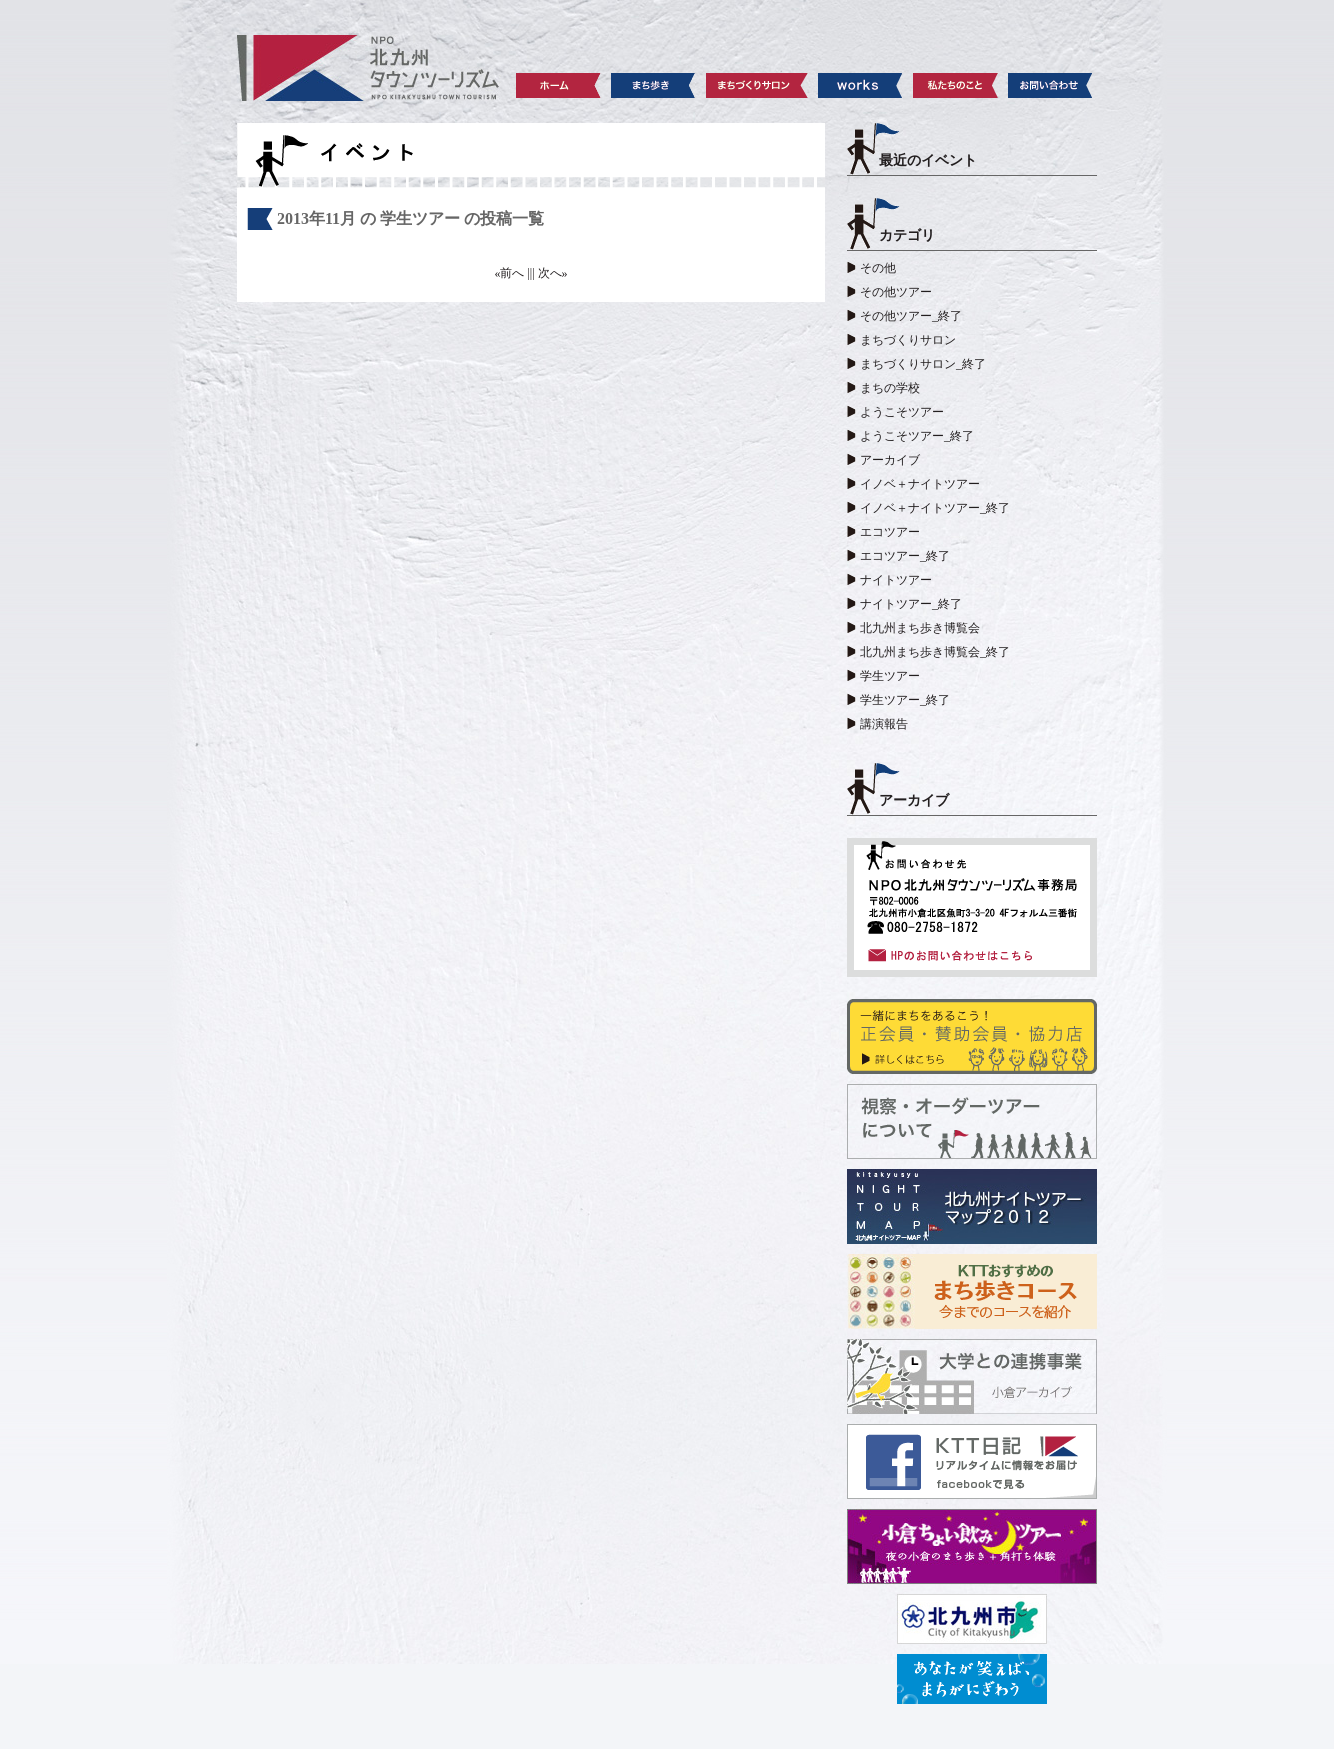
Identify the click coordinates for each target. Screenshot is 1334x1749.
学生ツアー (890, 676)
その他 (878, 268)
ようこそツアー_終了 (917, 436)
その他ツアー (896, 292)
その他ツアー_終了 (911, 316)
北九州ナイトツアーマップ (972, 1206)
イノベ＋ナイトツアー (920, 484)
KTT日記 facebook (972, 1461)
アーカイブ (890, 460)
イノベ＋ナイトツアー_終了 (935, 508)
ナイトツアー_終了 (911, 604)
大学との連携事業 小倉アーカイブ (972, 1376)
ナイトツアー (896, 580)
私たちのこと (955, 85)
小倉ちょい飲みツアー (972, 1546)
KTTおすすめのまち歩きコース (972, 1291)
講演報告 (884, 724)
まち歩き (653, 85)
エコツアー (890, 532)
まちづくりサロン (757, 85)
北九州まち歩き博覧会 (920, 628)
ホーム (558, 85)
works (860, 85)
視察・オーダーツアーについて (972, 1121)
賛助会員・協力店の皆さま (972, 1036)
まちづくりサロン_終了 (923, 364)
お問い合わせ (1050, 85)
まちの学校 (890, 388)
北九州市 (972, 1619)
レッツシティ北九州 (972, 1679)
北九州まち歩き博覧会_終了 (935, 652)
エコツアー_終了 (905, 556)
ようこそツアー (902, 412)
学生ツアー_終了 (905, 700)
